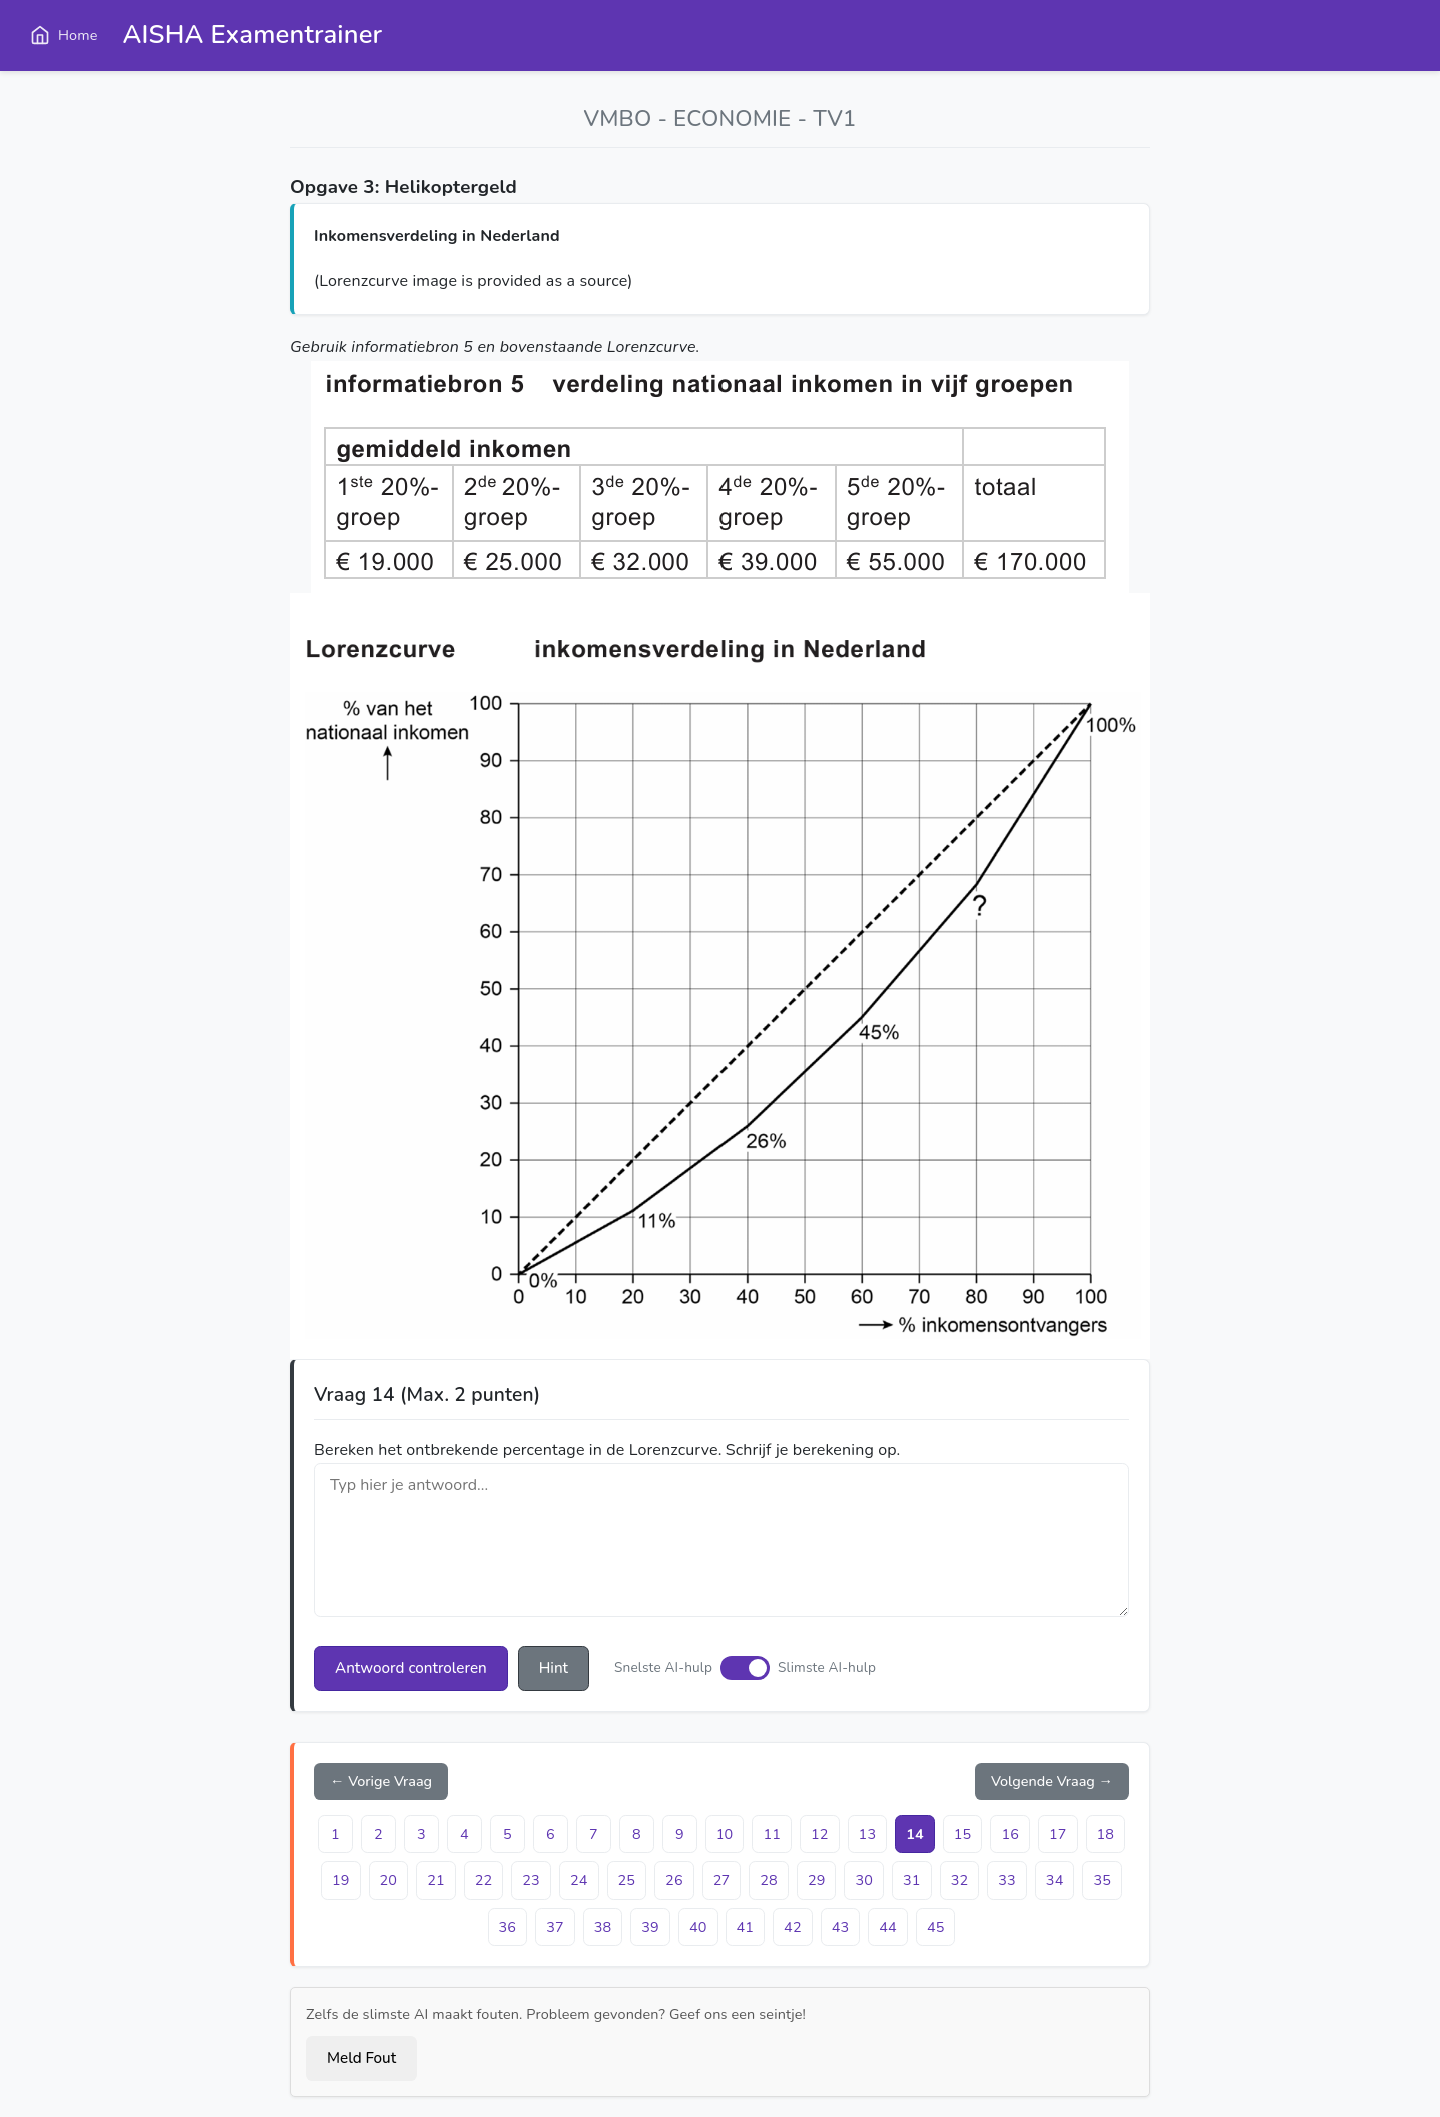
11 (772, 1834)
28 (769, 1880)
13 (868, 1834)
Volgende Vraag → (1052, 1781)
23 (531, 1880)
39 (650, 1927)
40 (698, 1927)
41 (746, 1927)
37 (555, 1927)
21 (436, 1880)
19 (341, 1880)
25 (627, 1880)
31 (912, 1880)
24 (579, 1880)
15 (963, 1834)
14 (915, 1834)
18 (1106, 1834)
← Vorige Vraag (381, 1781)
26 (674, 1880)
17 (1058, 1834)
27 (722, 1880)
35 (1102, 1880)
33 (1007, 1880)
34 (1055, 1880)
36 (508, 1927)
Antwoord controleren (411, 1668)
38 (603, 1927)
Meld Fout (361, 2058)
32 (960, 1880)
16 (1010, 1834)
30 (864, 1880)
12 (820, 1834)
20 (389, 1880)
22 (484, 1880)
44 (888, 1927)
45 (936, 1927)
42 (793, 1927)
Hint (553, 1668)
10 (725, 1834)
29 (817, 1880)
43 (841, 1927)
